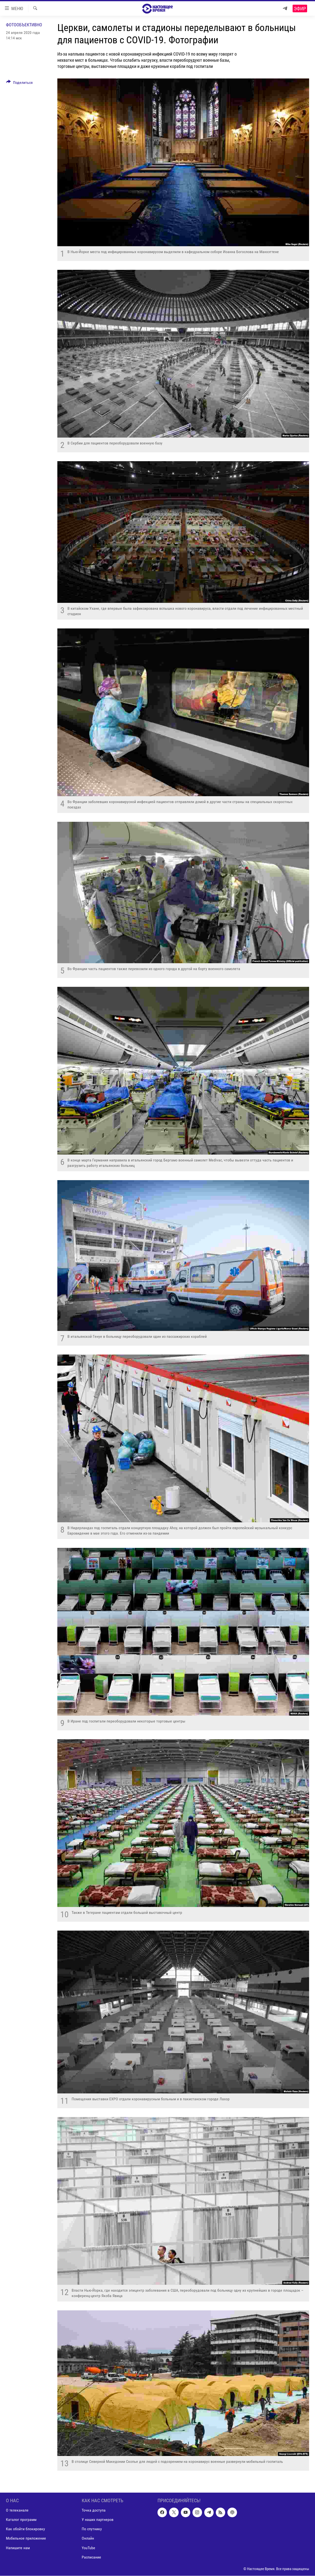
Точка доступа (94, 2510)
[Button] (19, 83)
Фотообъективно (24, 24)
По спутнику (92, 2529)
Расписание (91, 2557)
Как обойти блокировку (25, 2529)
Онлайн (88, 2538)
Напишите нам (18, 2548)
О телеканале (17, 2510)
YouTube (88, 2548)
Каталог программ (21, 2519)
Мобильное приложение (26, 2538)
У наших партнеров (97, 2519)
